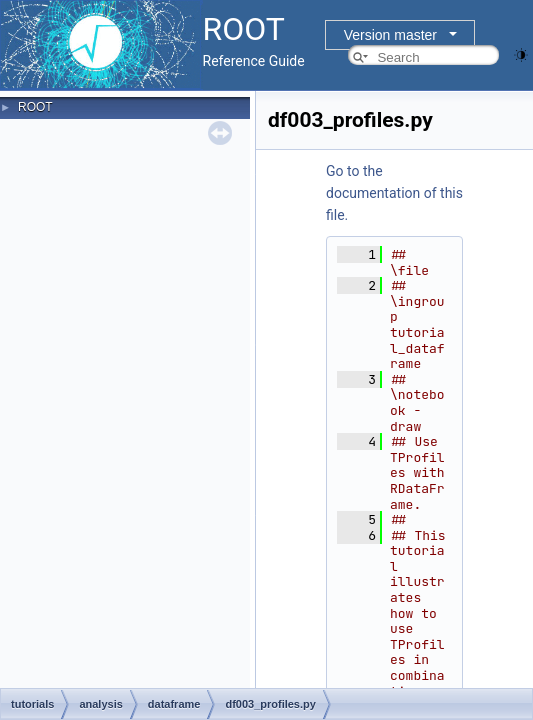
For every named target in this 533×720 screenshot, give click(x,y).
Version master (390, 35)
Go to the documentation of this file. (394, 193)
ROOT (35, 107)
